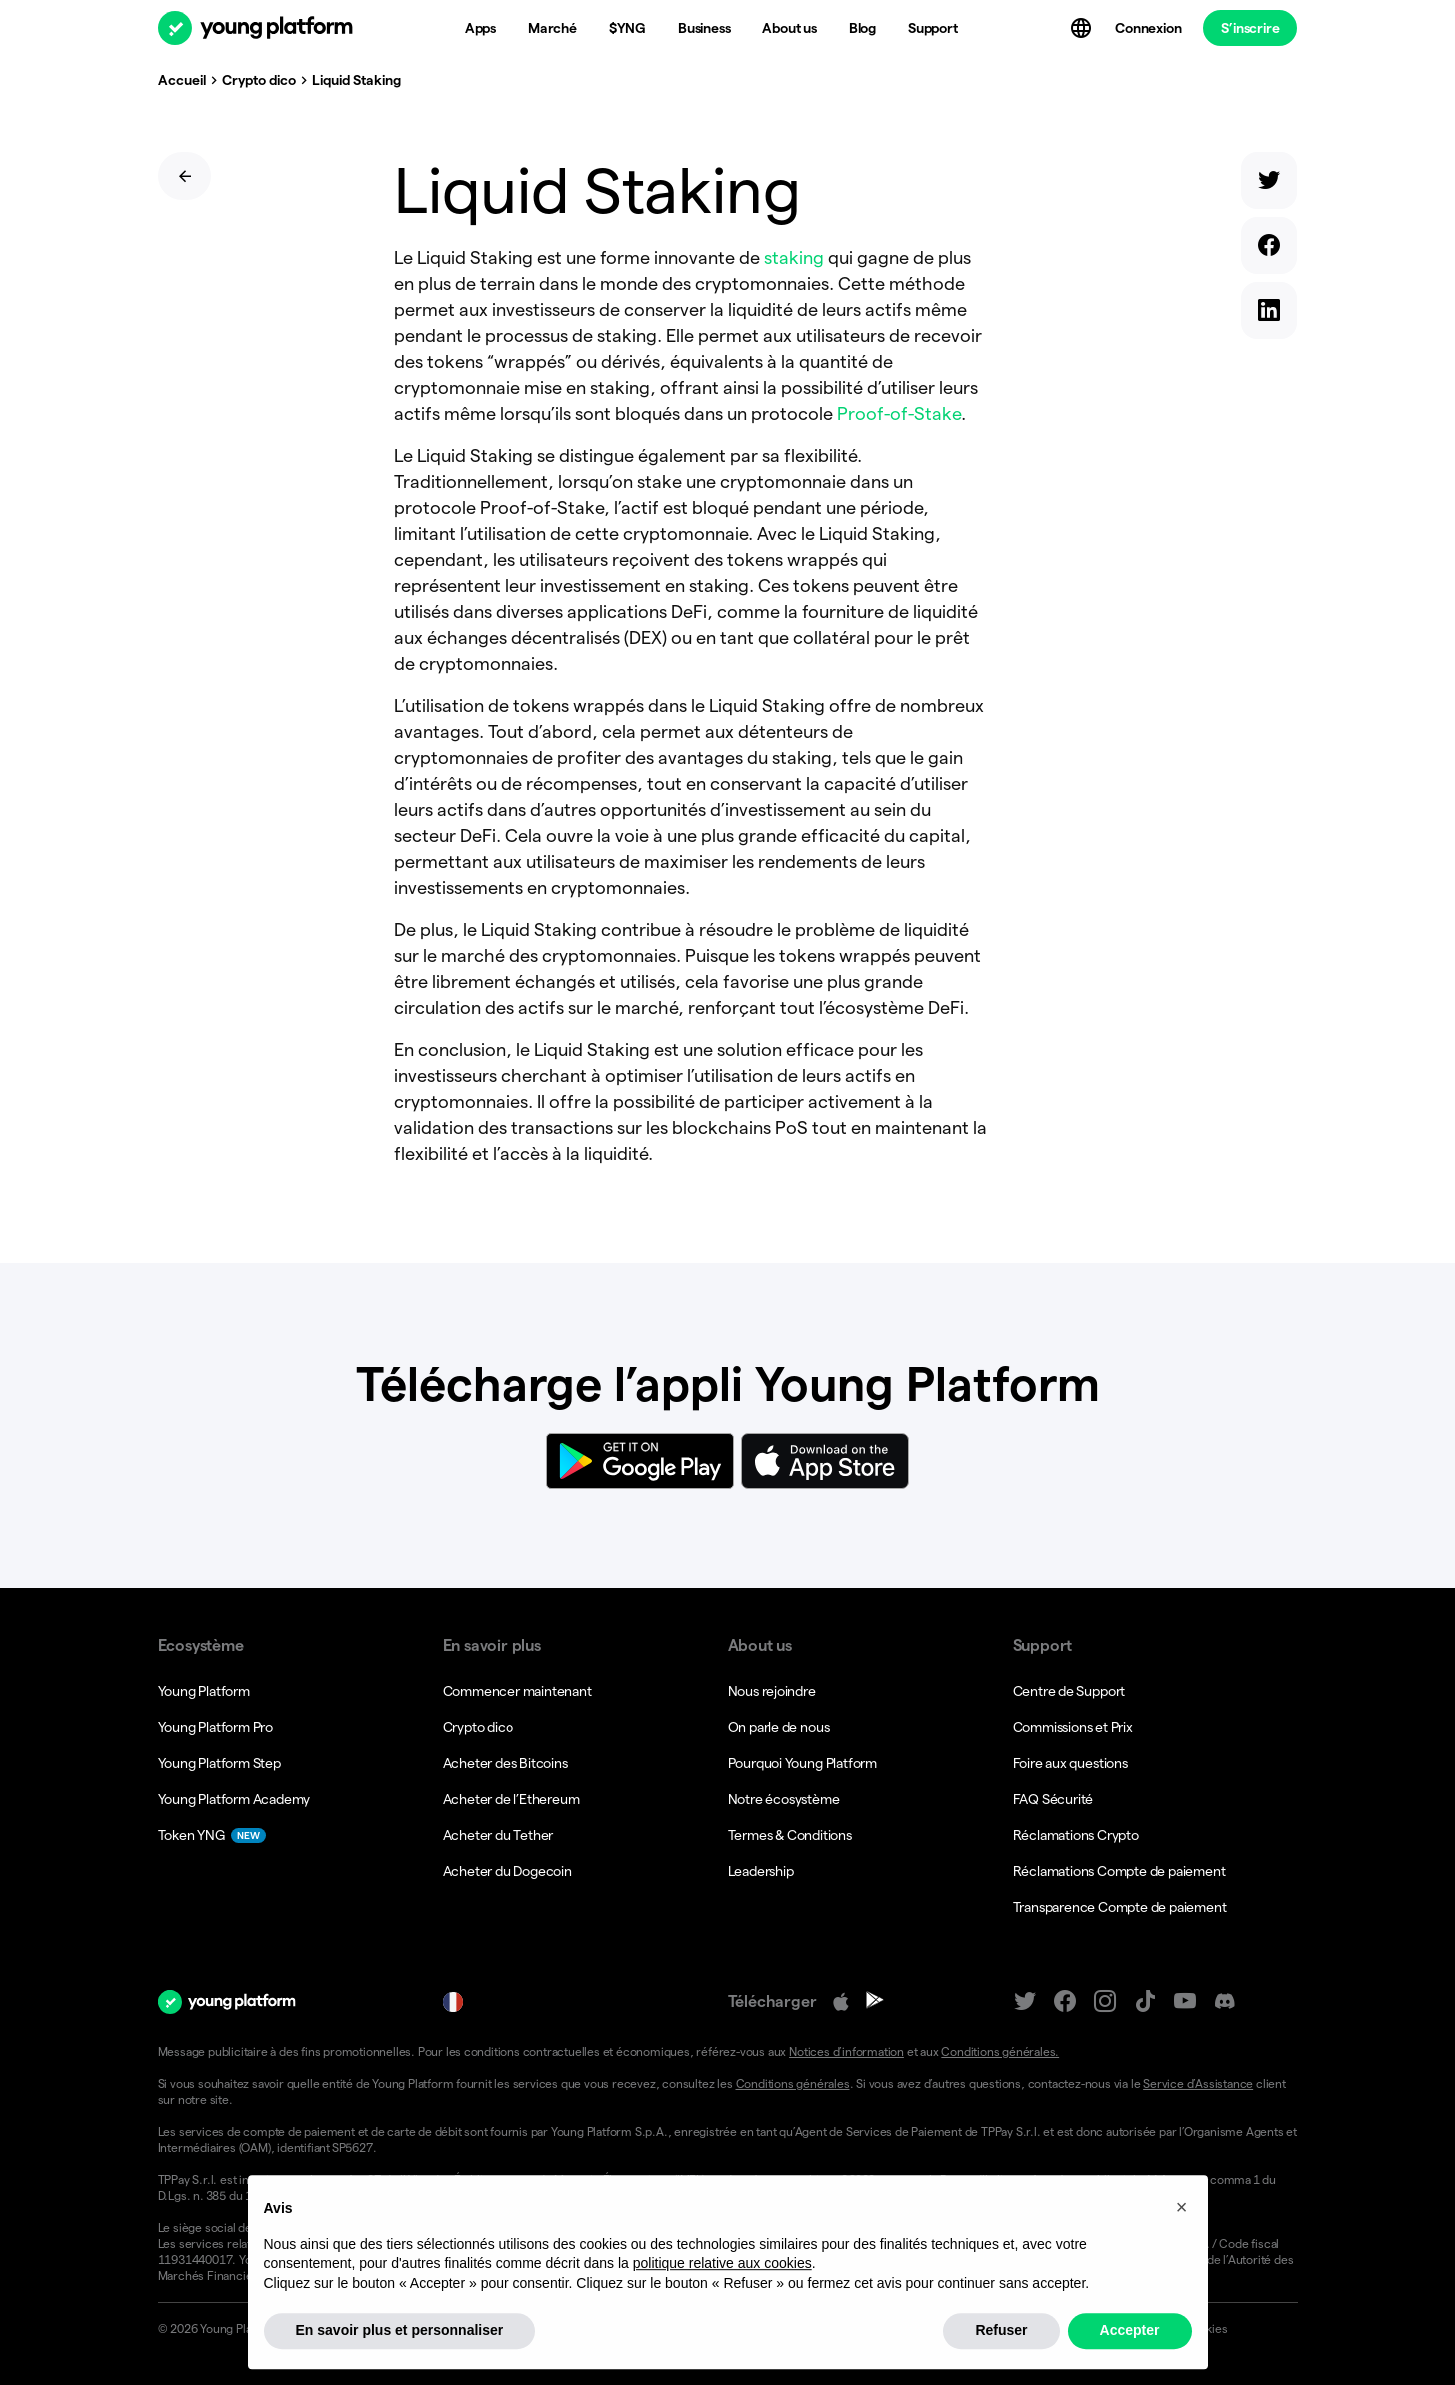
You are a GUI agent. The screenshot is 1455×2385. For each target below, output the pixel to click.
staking (794, 257)
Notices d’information (846, 2051)
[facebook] (1269, 249)
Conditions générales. (1000, 2051)
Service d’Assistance (1198, 2083)
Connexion (1148, 28)
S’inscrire (1250, 28)
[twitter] (1269, 184)
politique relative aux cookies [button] (722, 2310)
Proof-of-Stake (899, 413)
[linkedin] (1269, 314)
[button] (1182, 2254)
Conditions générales (793, 2083)
